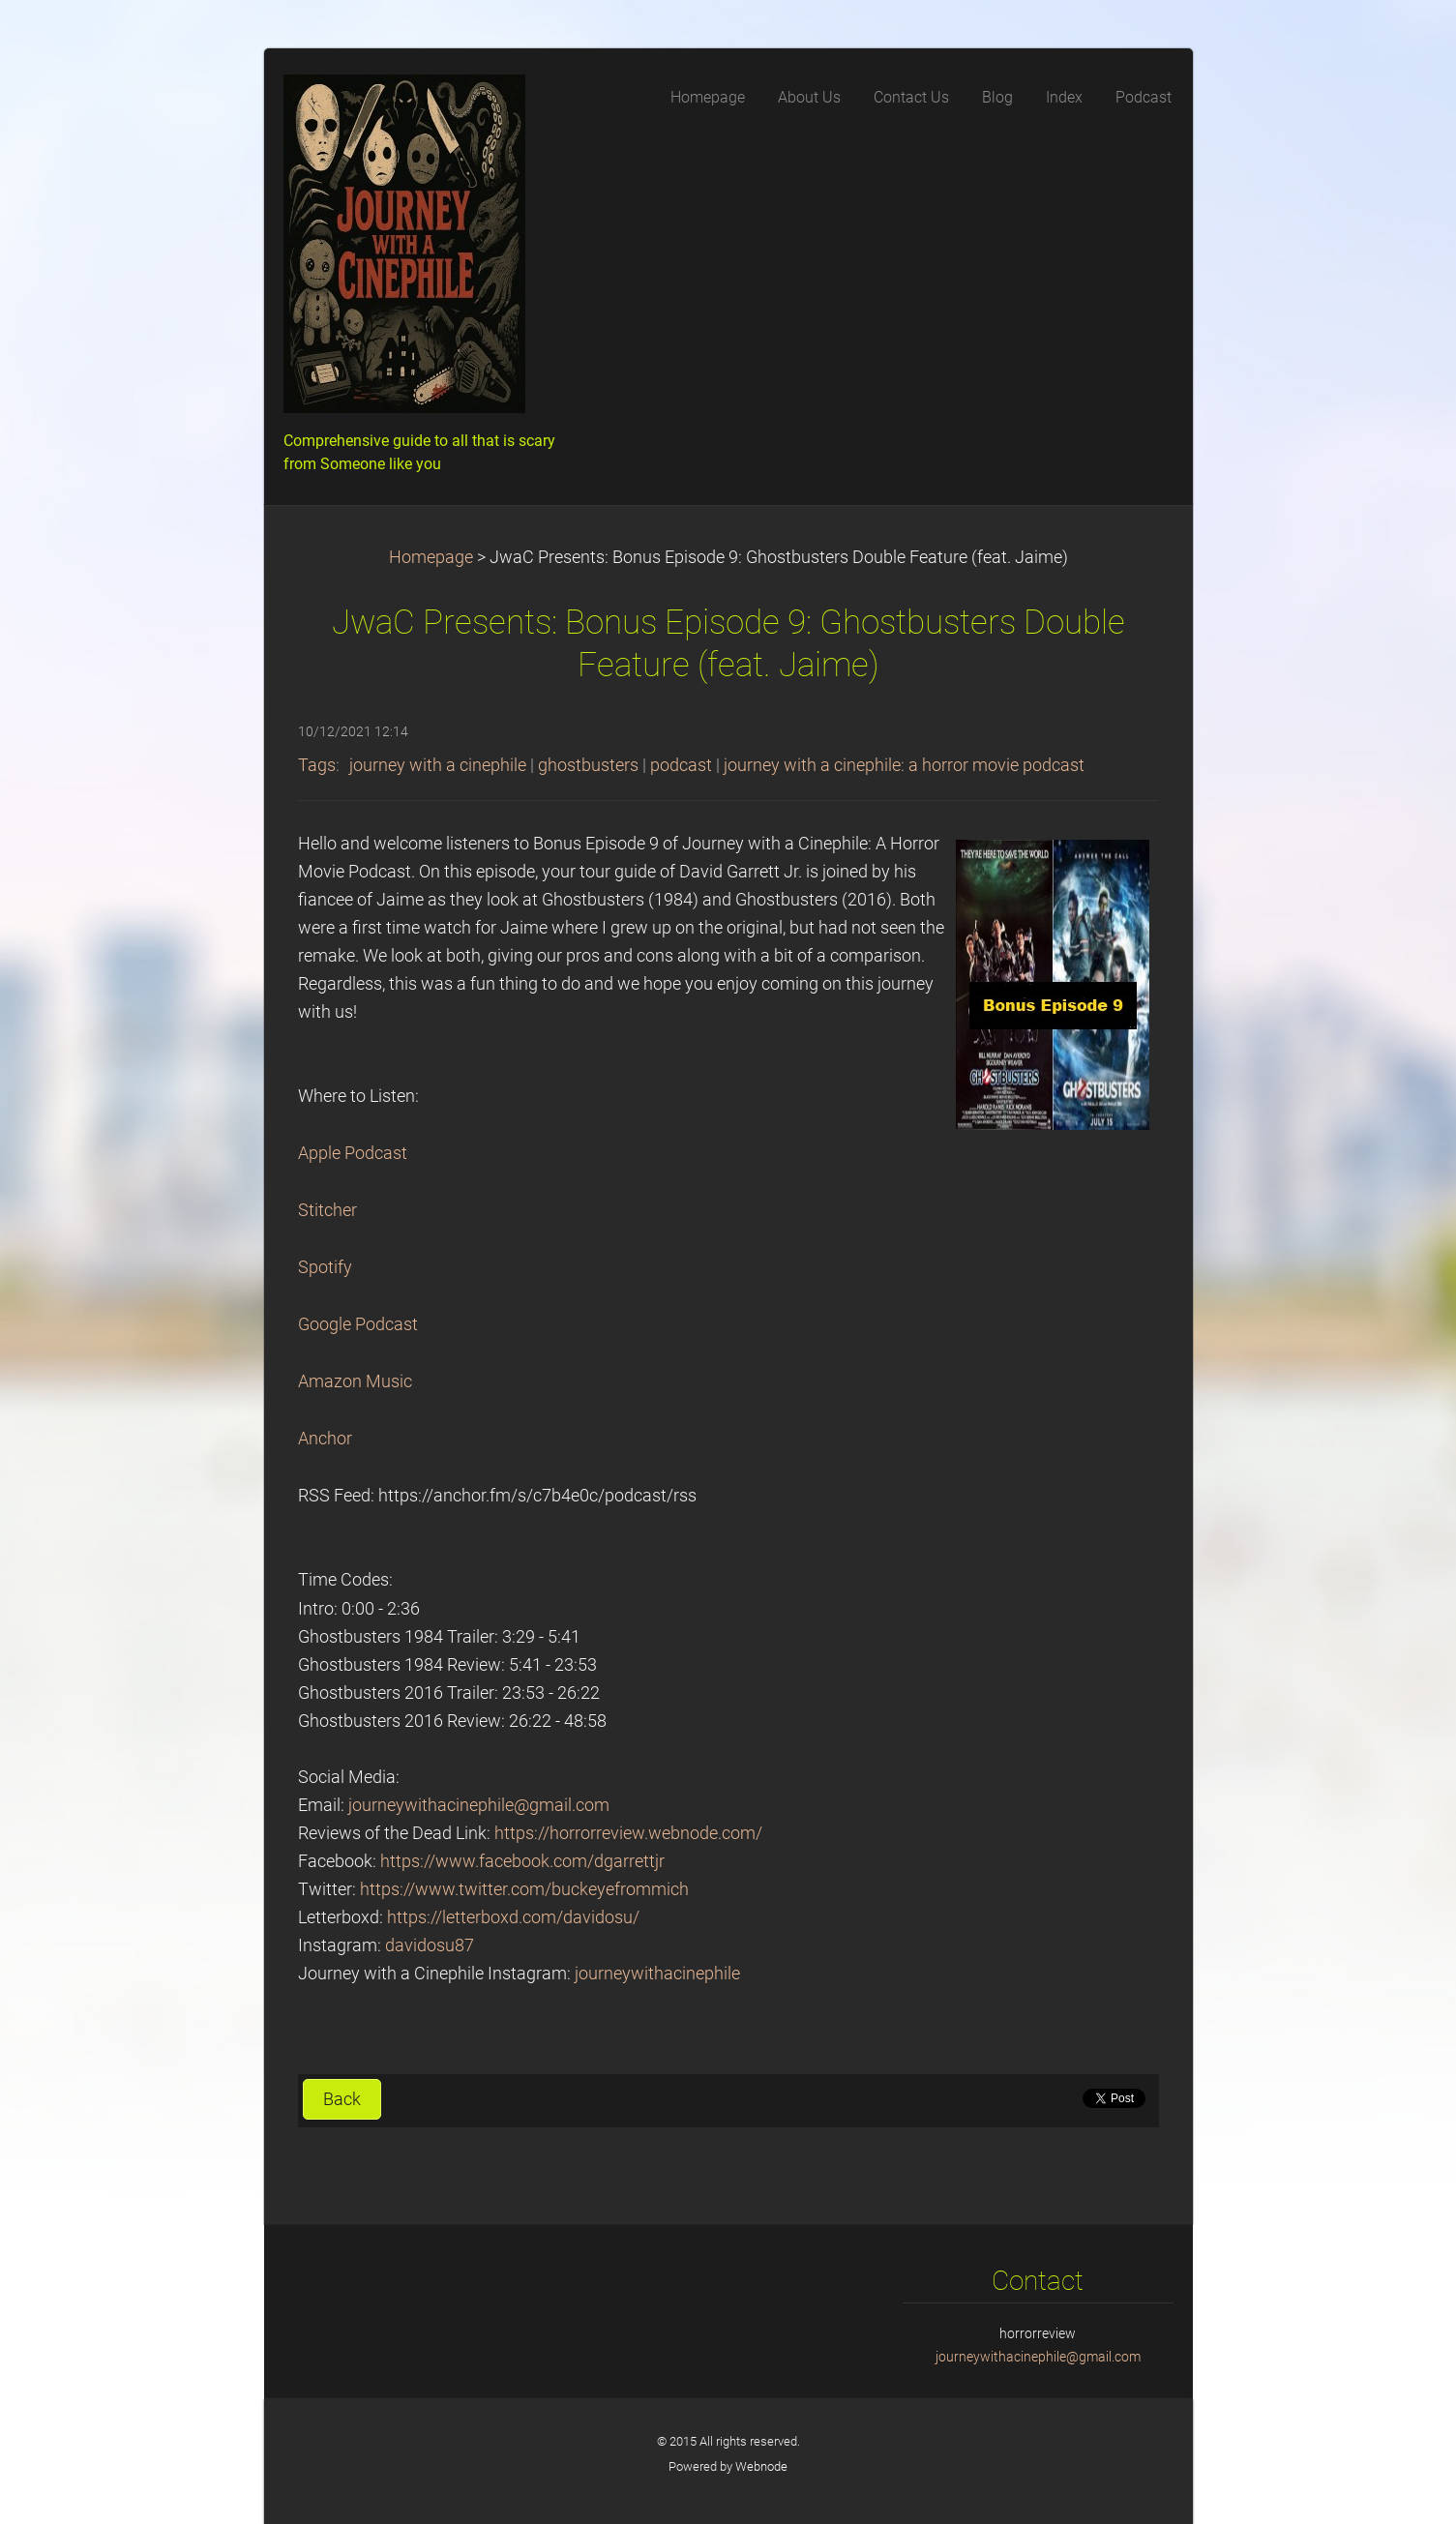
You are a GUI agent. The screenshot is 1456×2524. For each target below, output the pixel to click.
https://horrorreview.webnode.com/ (628, 1833)
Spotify (325, 1267)
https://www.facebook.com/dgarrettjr (522, 1861)
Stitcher (327, 1210)
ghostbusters (588, 765)
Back (342, 2099)
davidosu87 (429, 1945)
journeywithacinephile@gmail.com (478, 1805)
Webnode (761, 2466)
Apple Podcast (352, 1153)
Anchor (325, 1438)
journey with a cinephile (437, 765)
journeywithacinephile (657, 1973)
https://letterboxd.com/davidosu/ (513, 1917)
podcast (681, 765)
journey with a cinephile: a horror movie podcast (904, 765)
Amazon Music (355, 1381)
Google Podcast (358, 1324)
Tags (317, 765)
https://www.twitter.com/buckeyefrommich (524, 1889)
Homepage (431, 557)
